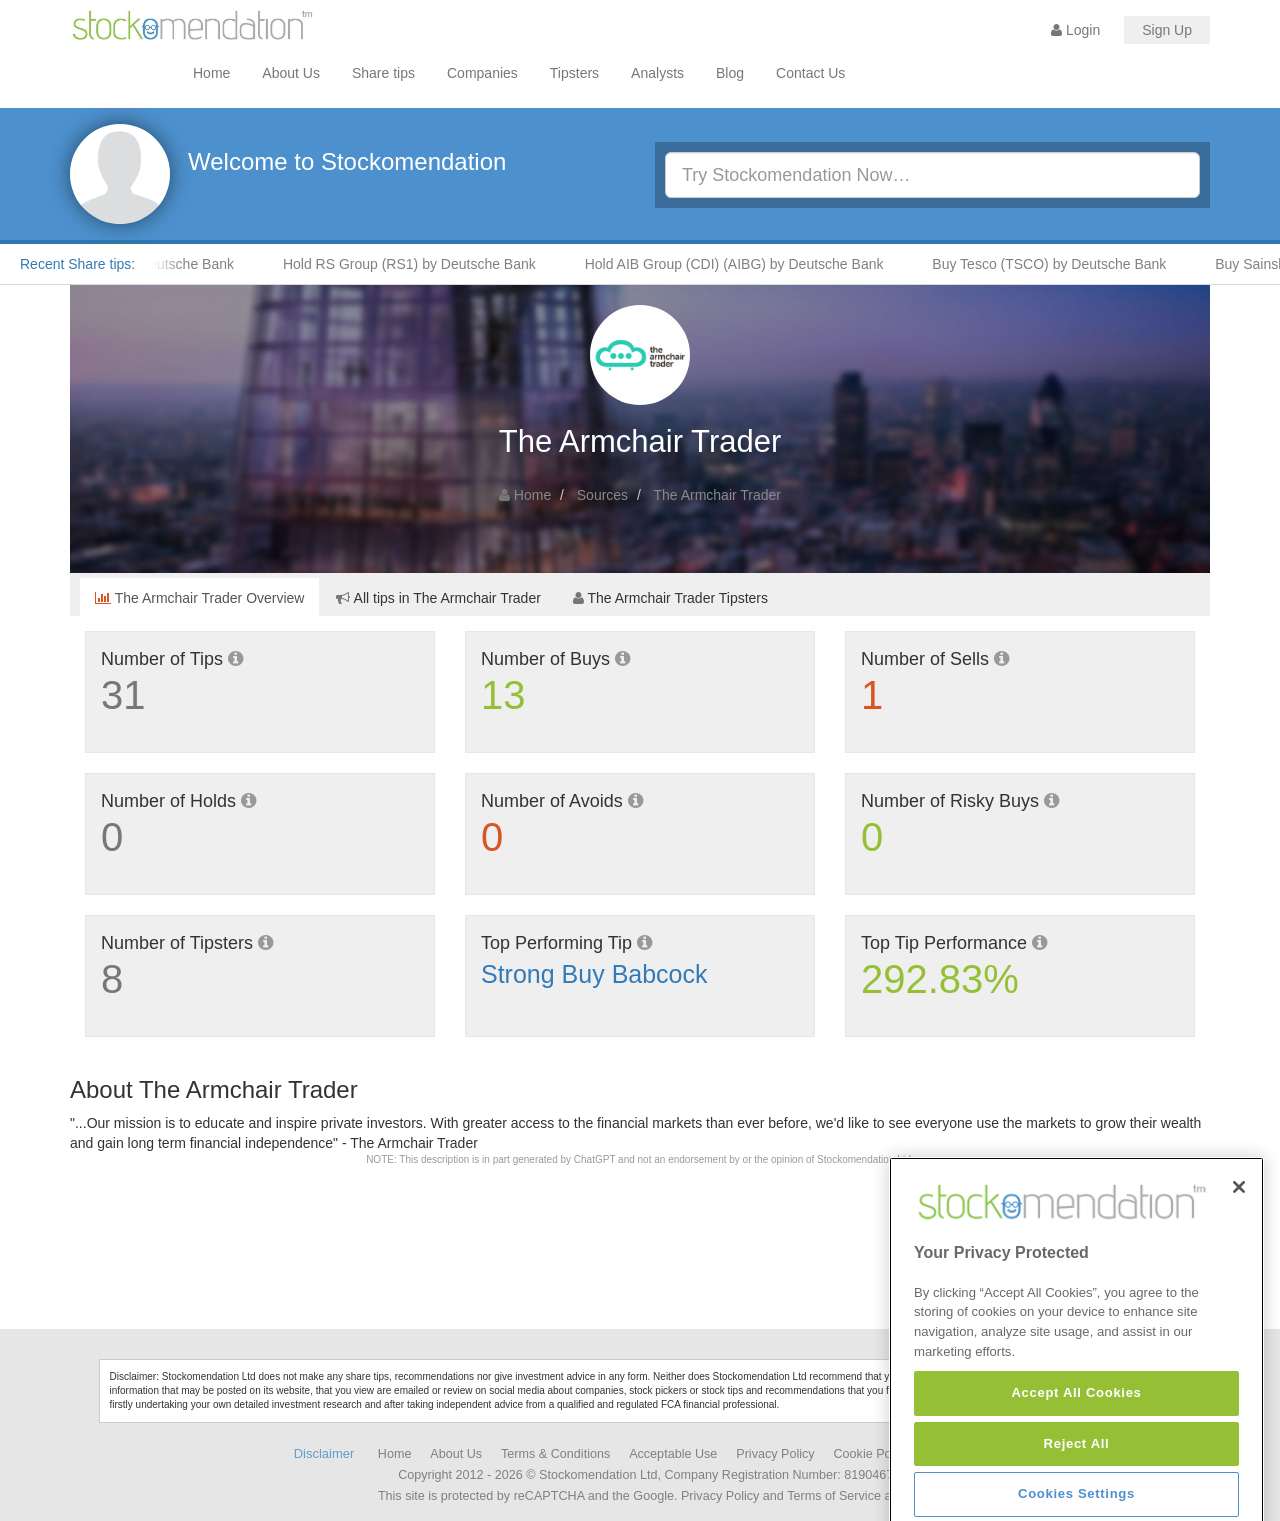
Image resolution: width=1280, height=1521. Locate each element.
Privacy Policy (775, 1454)
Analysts (657, 73)
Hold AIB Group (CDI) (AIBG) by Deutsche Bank (746, 264)
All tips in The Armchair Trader (438, 598)
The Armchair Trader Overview (199, 598)
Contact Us (810, 73)
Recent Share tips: (77, 264)
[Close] (1239, 1248)
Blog (730, 73)
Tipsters (574, 73)
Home (211, 73)
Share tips (383, 73)
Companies (482, 73)
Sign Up (1167, 30)
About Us (291, 73)
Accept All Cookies (1076, 1453)
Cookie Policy (872, 1454)
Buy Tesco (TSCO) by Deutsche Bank (1061, 264)
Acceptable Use (673, 1454)
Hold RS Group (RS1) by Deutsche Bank (421, 264)
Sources (602, 495)
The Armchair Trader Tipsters (670, 598)
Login (1075, 30)
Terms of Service (834, 1496)
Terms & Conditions (555, 1454)
